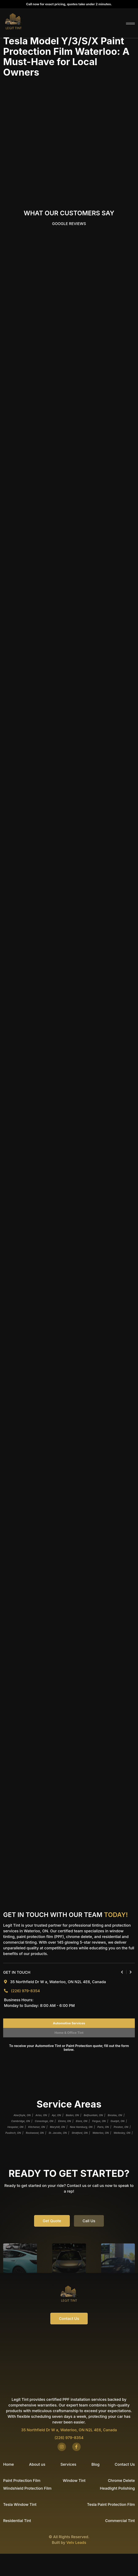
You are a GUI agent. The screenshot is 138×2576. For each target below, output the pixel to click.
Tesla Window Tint (19, 2483)
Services (68, 2443)
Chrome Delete (121, 2459)
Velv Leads (76, 2521)
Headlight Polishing (117, 2467)
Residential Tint (17, 2499)
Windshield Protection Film (27, 2467)
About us (37, 2443)
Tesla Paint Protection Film (111, 2483)
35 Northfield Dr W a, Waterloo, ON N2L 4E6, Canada (69, 2409)
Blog (95, 2443)
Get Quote (52, 2200)
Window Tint (74, 2459)
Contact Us (69, 2297)
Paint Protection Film (21, 2459)
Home (8, 2443)
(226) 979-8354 (25, 1970)
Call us (89, 2200)
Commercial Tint (120, 2499)
